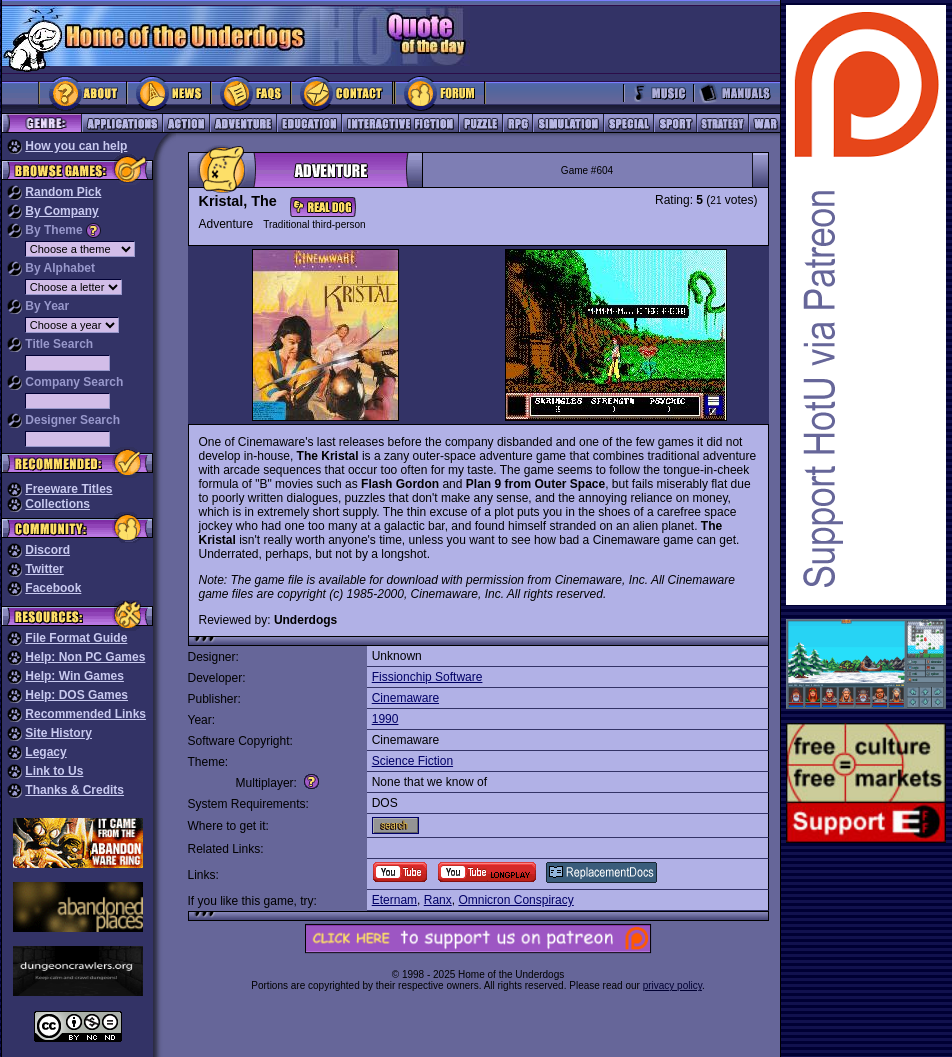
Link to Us (54, 771)
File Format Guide (76, 638)
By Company (61, 211)
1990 (385, 719)
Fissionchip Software (427, 677)
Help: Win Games (74, 676)
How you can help (76, 146)
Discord (47, 550)
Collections (57, 504)
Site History (58, 733)
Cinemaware (405, 698)
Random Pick (63, 192)
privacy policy (672, 985)
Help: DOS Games (76, 695)
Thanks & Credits (74, 790)
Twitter (44, 569)
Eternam (394, 900)
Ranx (438, 900)
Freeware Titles (68, 489)
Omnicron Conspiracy (515, 900)
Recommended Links (85, 714)
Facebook (53, 588)
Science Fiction (412, 761)
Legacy (45, 752)
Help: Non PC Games (85, 657)
